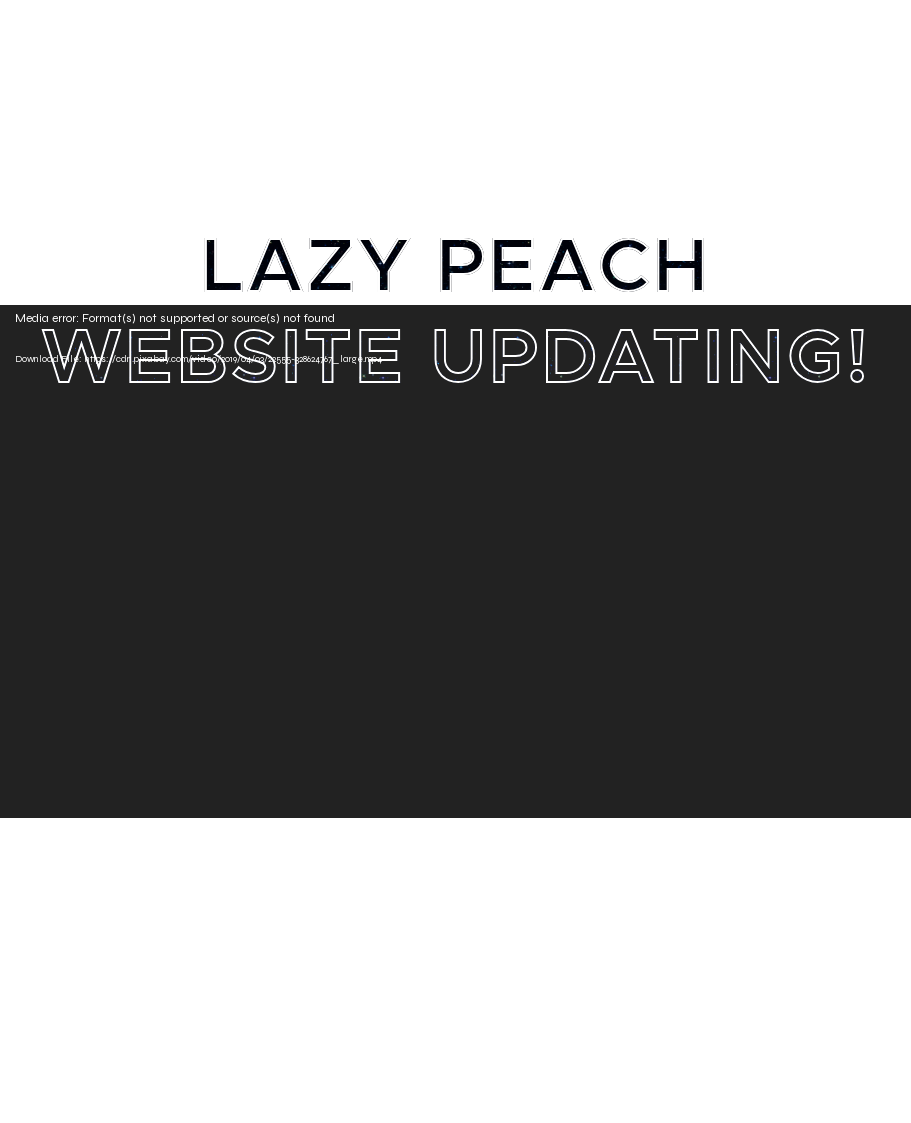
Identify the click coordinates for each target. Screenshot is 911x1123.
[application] (455, 561)
